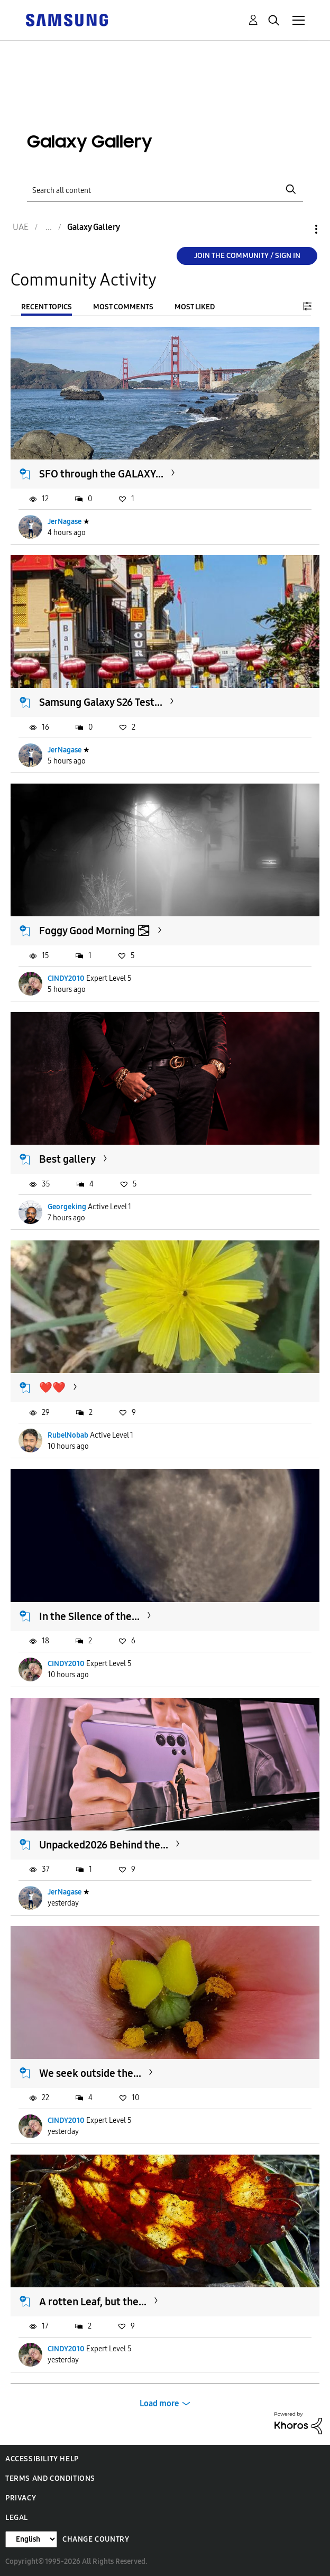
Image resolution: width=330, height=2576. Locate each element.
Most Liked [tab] (195, 306)
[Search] (165, 189)
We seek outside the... (90, 2073)
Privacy (20, 2498)
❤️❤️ (52, 1387)
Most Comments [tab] (123, 306)
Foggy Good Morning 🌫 (94, 930)
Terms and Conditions (50, 2478)
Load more (159, 2403)
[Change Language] (31, 2539)
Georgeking (67, 1206)
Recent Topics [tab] (46, 306)
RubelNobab (68, 1435)
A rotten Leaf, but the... (92, 2301)
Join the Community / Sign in (247, 255)
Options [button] (298, 229)
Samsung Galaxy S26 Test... (100, 702)
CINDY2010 (66, 978)
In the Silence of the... (89, 1616)
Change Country (95, 2539)
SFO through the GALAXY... (101, 473)
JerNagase (64, 521)
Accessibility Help (42, 2458)
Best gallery (67, 1159)
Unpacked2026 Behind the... (103, 1844)
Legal (16, 2517)
